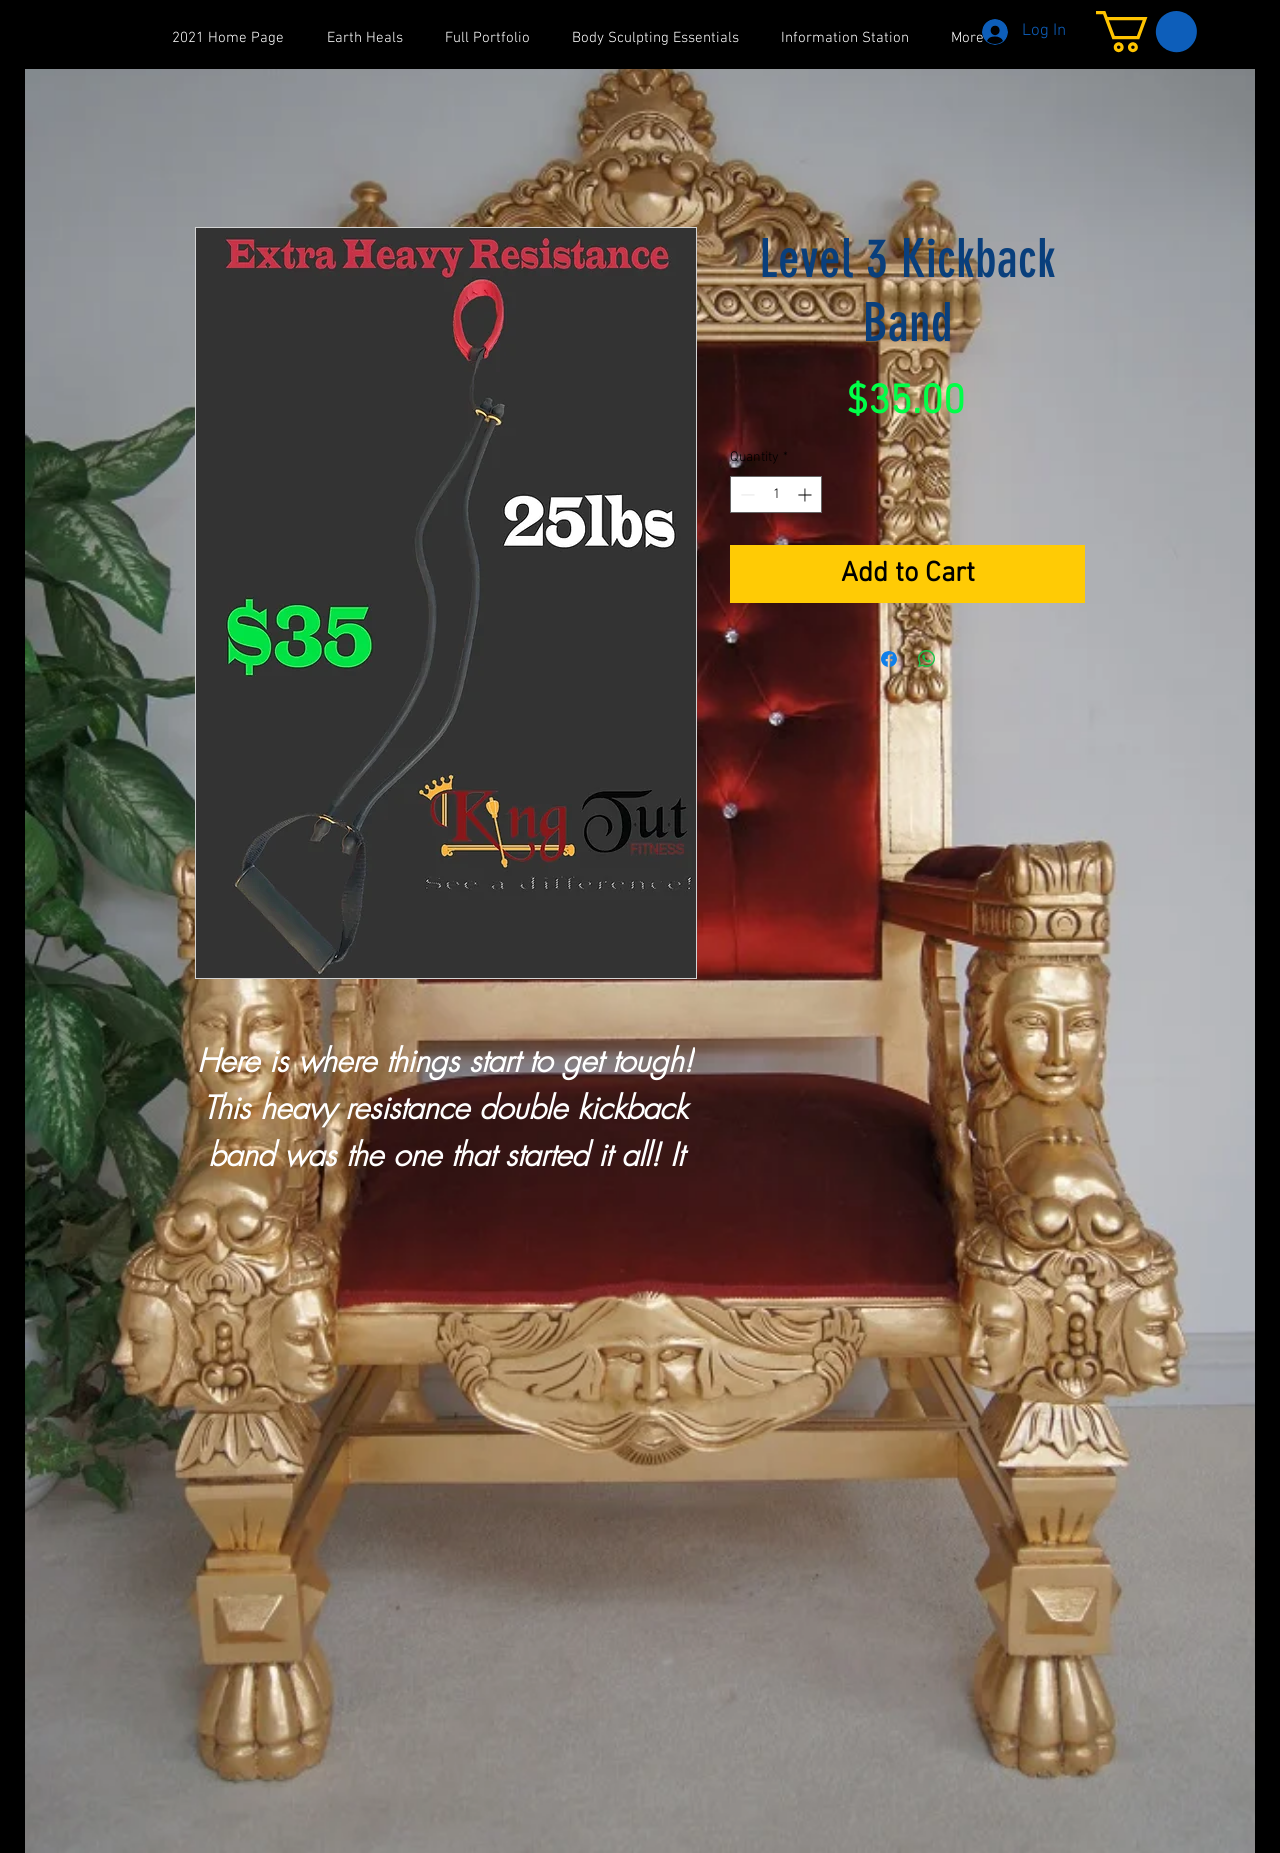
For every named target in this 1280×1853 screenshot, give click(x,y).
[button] (1146, 31)
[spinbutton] (776, 494)
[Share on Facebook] (889, 659)
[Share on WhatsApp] (927, 659)
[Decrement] (745, 494)
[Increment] (806, 494)
